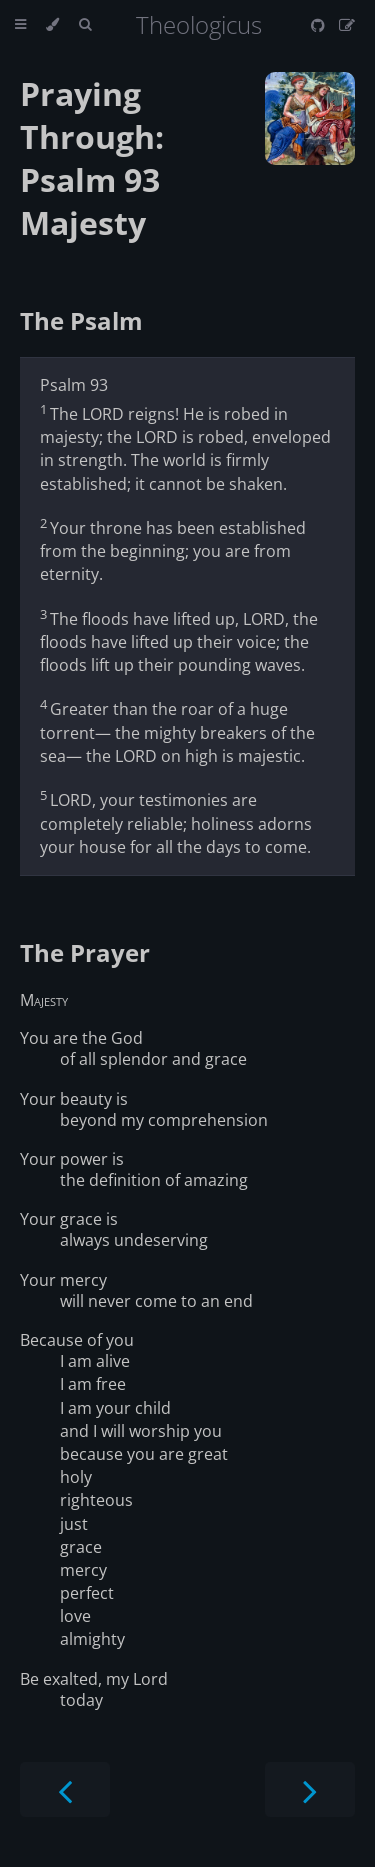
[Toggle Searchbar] (85, 25)
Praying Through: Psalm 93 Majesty (92, 158)
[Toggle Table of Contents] (20, 25)
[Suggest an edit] (347, 25)
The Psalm (81, 320)
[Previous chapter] (65, 1789)
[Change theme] (52, 25)
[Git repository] (320, 25)
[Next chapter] (310, 1789)
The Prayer (85, 952)
